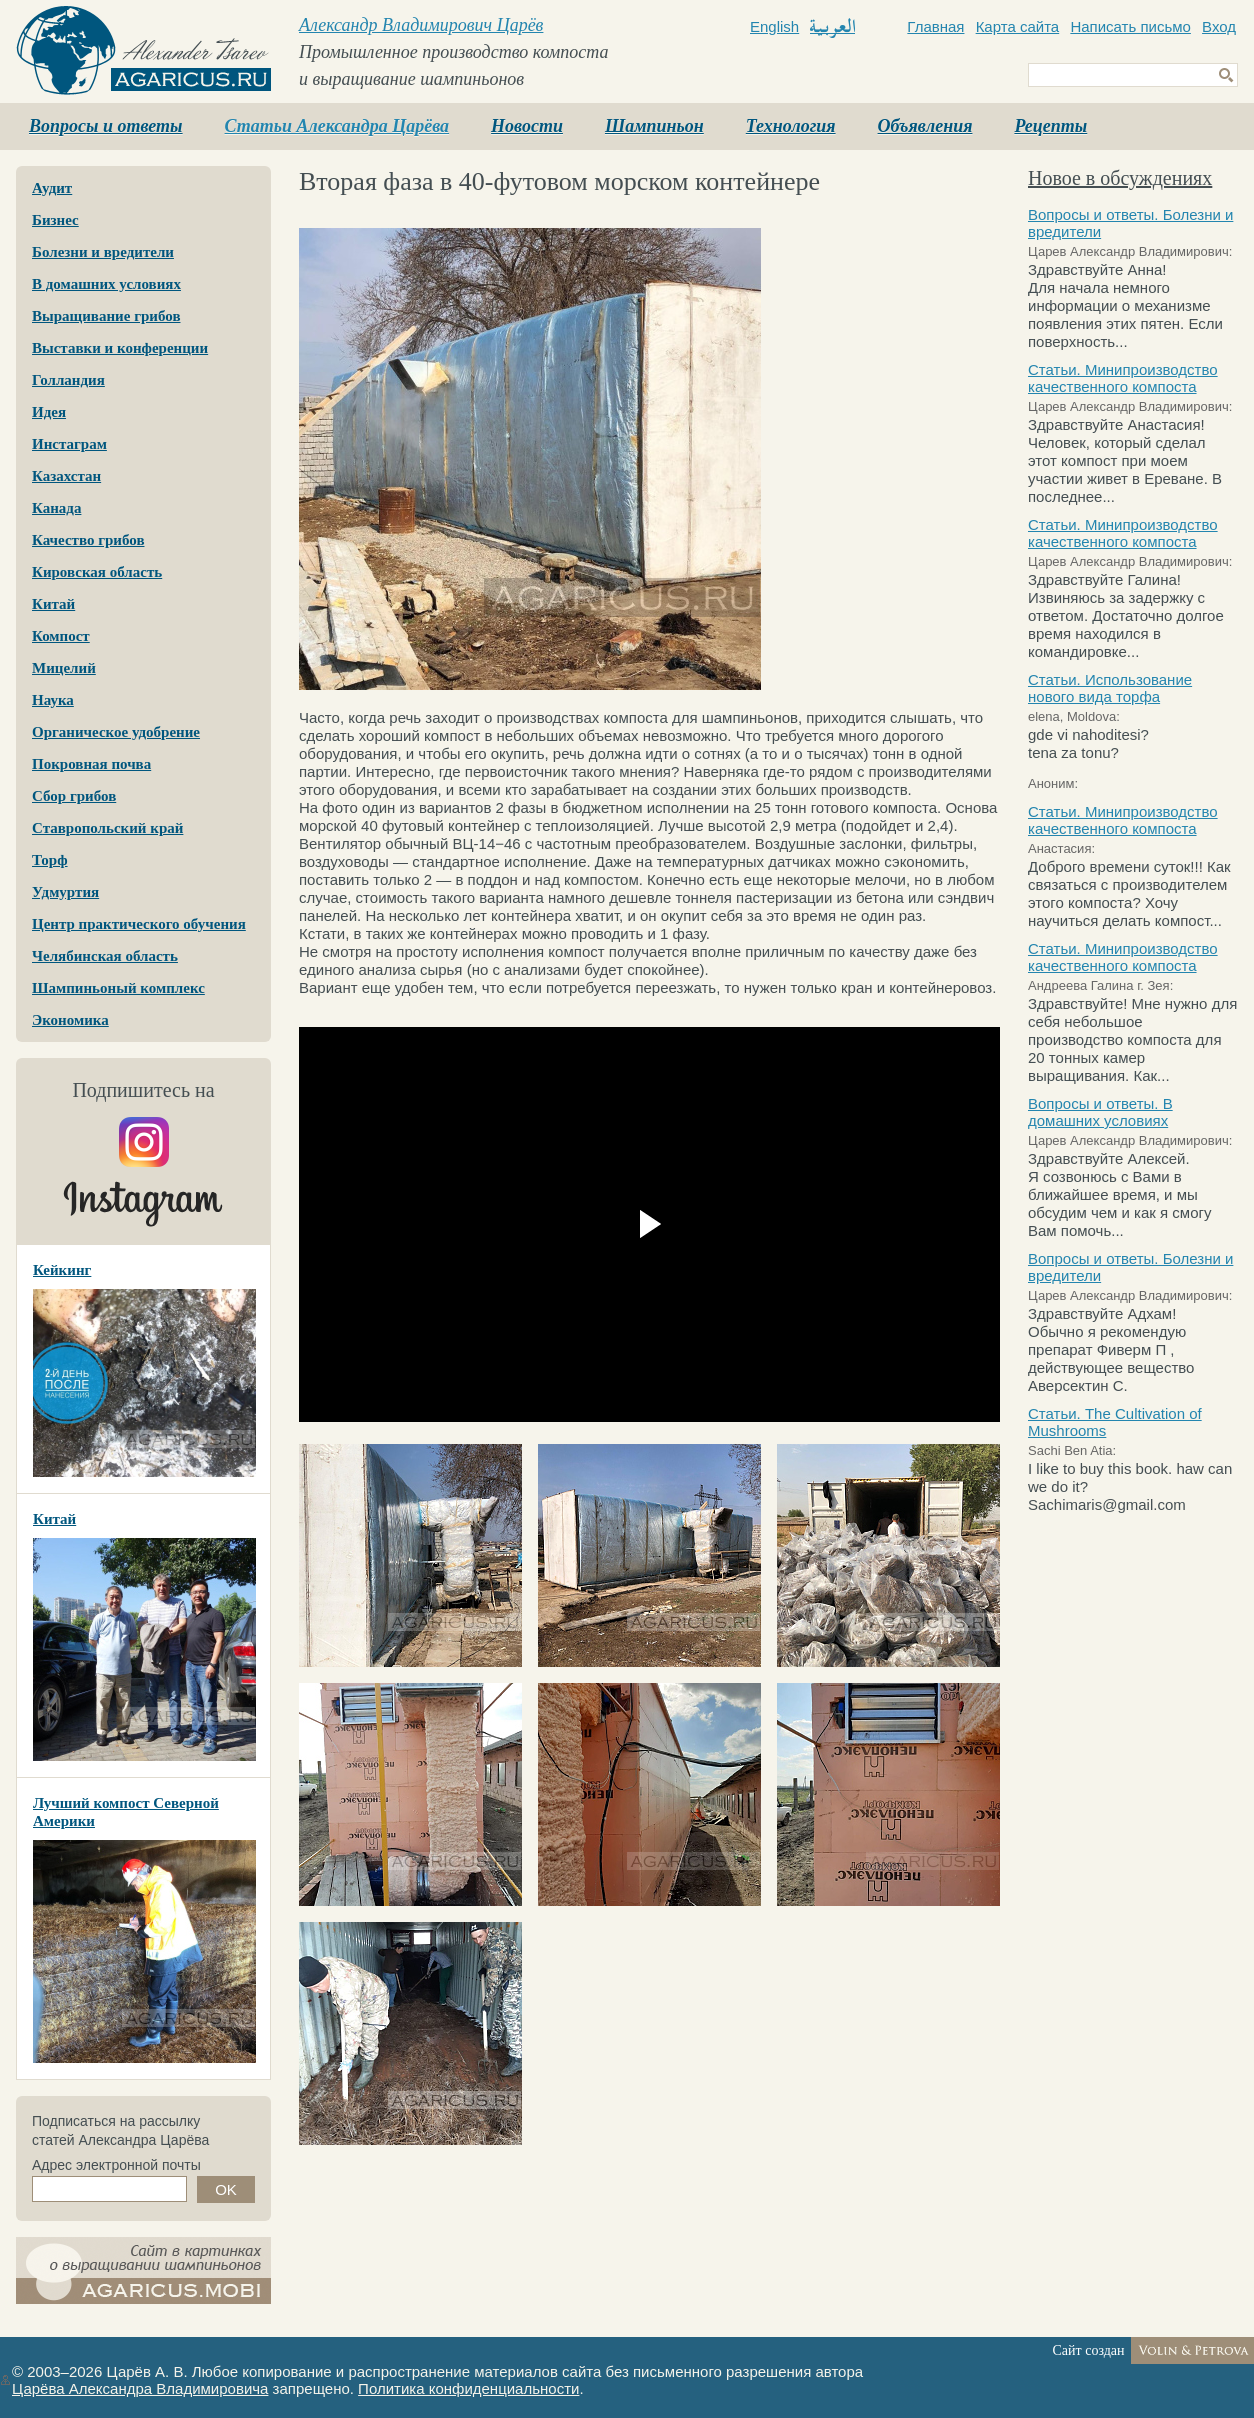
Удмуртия (65, 892)
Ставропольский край (107, 828)
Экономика (70, 1020)
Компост (61, 636)
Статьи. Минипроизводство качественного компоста (1123, 378)
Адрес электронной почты (116, 2165)
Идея (49, 412)
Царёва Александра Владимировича (140, 2388)
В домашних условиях (106, 284)
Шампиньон (654, 126)
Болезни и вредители (103, 252)
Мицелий (64, 668)
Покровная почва (91, 764)
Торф (50, 860)
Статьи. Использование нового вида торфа (1110, 688)
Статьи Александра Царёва (337, 126)
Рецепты (1050, 126)
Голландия (68, 380)
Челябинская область (105, 956)
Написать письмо (1130, 26)
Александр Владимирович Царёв (421, 25)
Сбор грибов (74, 796)
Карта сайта (1018, 26)
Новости (527, 126)
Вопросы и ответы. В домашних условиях (1100, 1112)
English (774, 26)
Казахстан (66, 476)
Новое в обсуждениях (1120, 178)
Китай (53, 604)
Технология (791, 126)
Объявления (925, 126)
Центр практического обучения (139, 924)
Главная (935, 26)
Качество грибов (88, 540)
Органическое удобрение (116, 732)
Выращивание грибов (106, 316)
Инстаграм (69, 444)
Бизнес (55, 220)
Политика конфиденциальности (468, 2388)
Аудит (52, 188)
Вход (1219, 26)
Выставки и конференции (120, 348)
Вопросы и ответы (106, 126)
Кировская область (97, 572)
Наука (53, 700)
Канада (56, 508)
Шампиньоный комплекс (118, 988)
